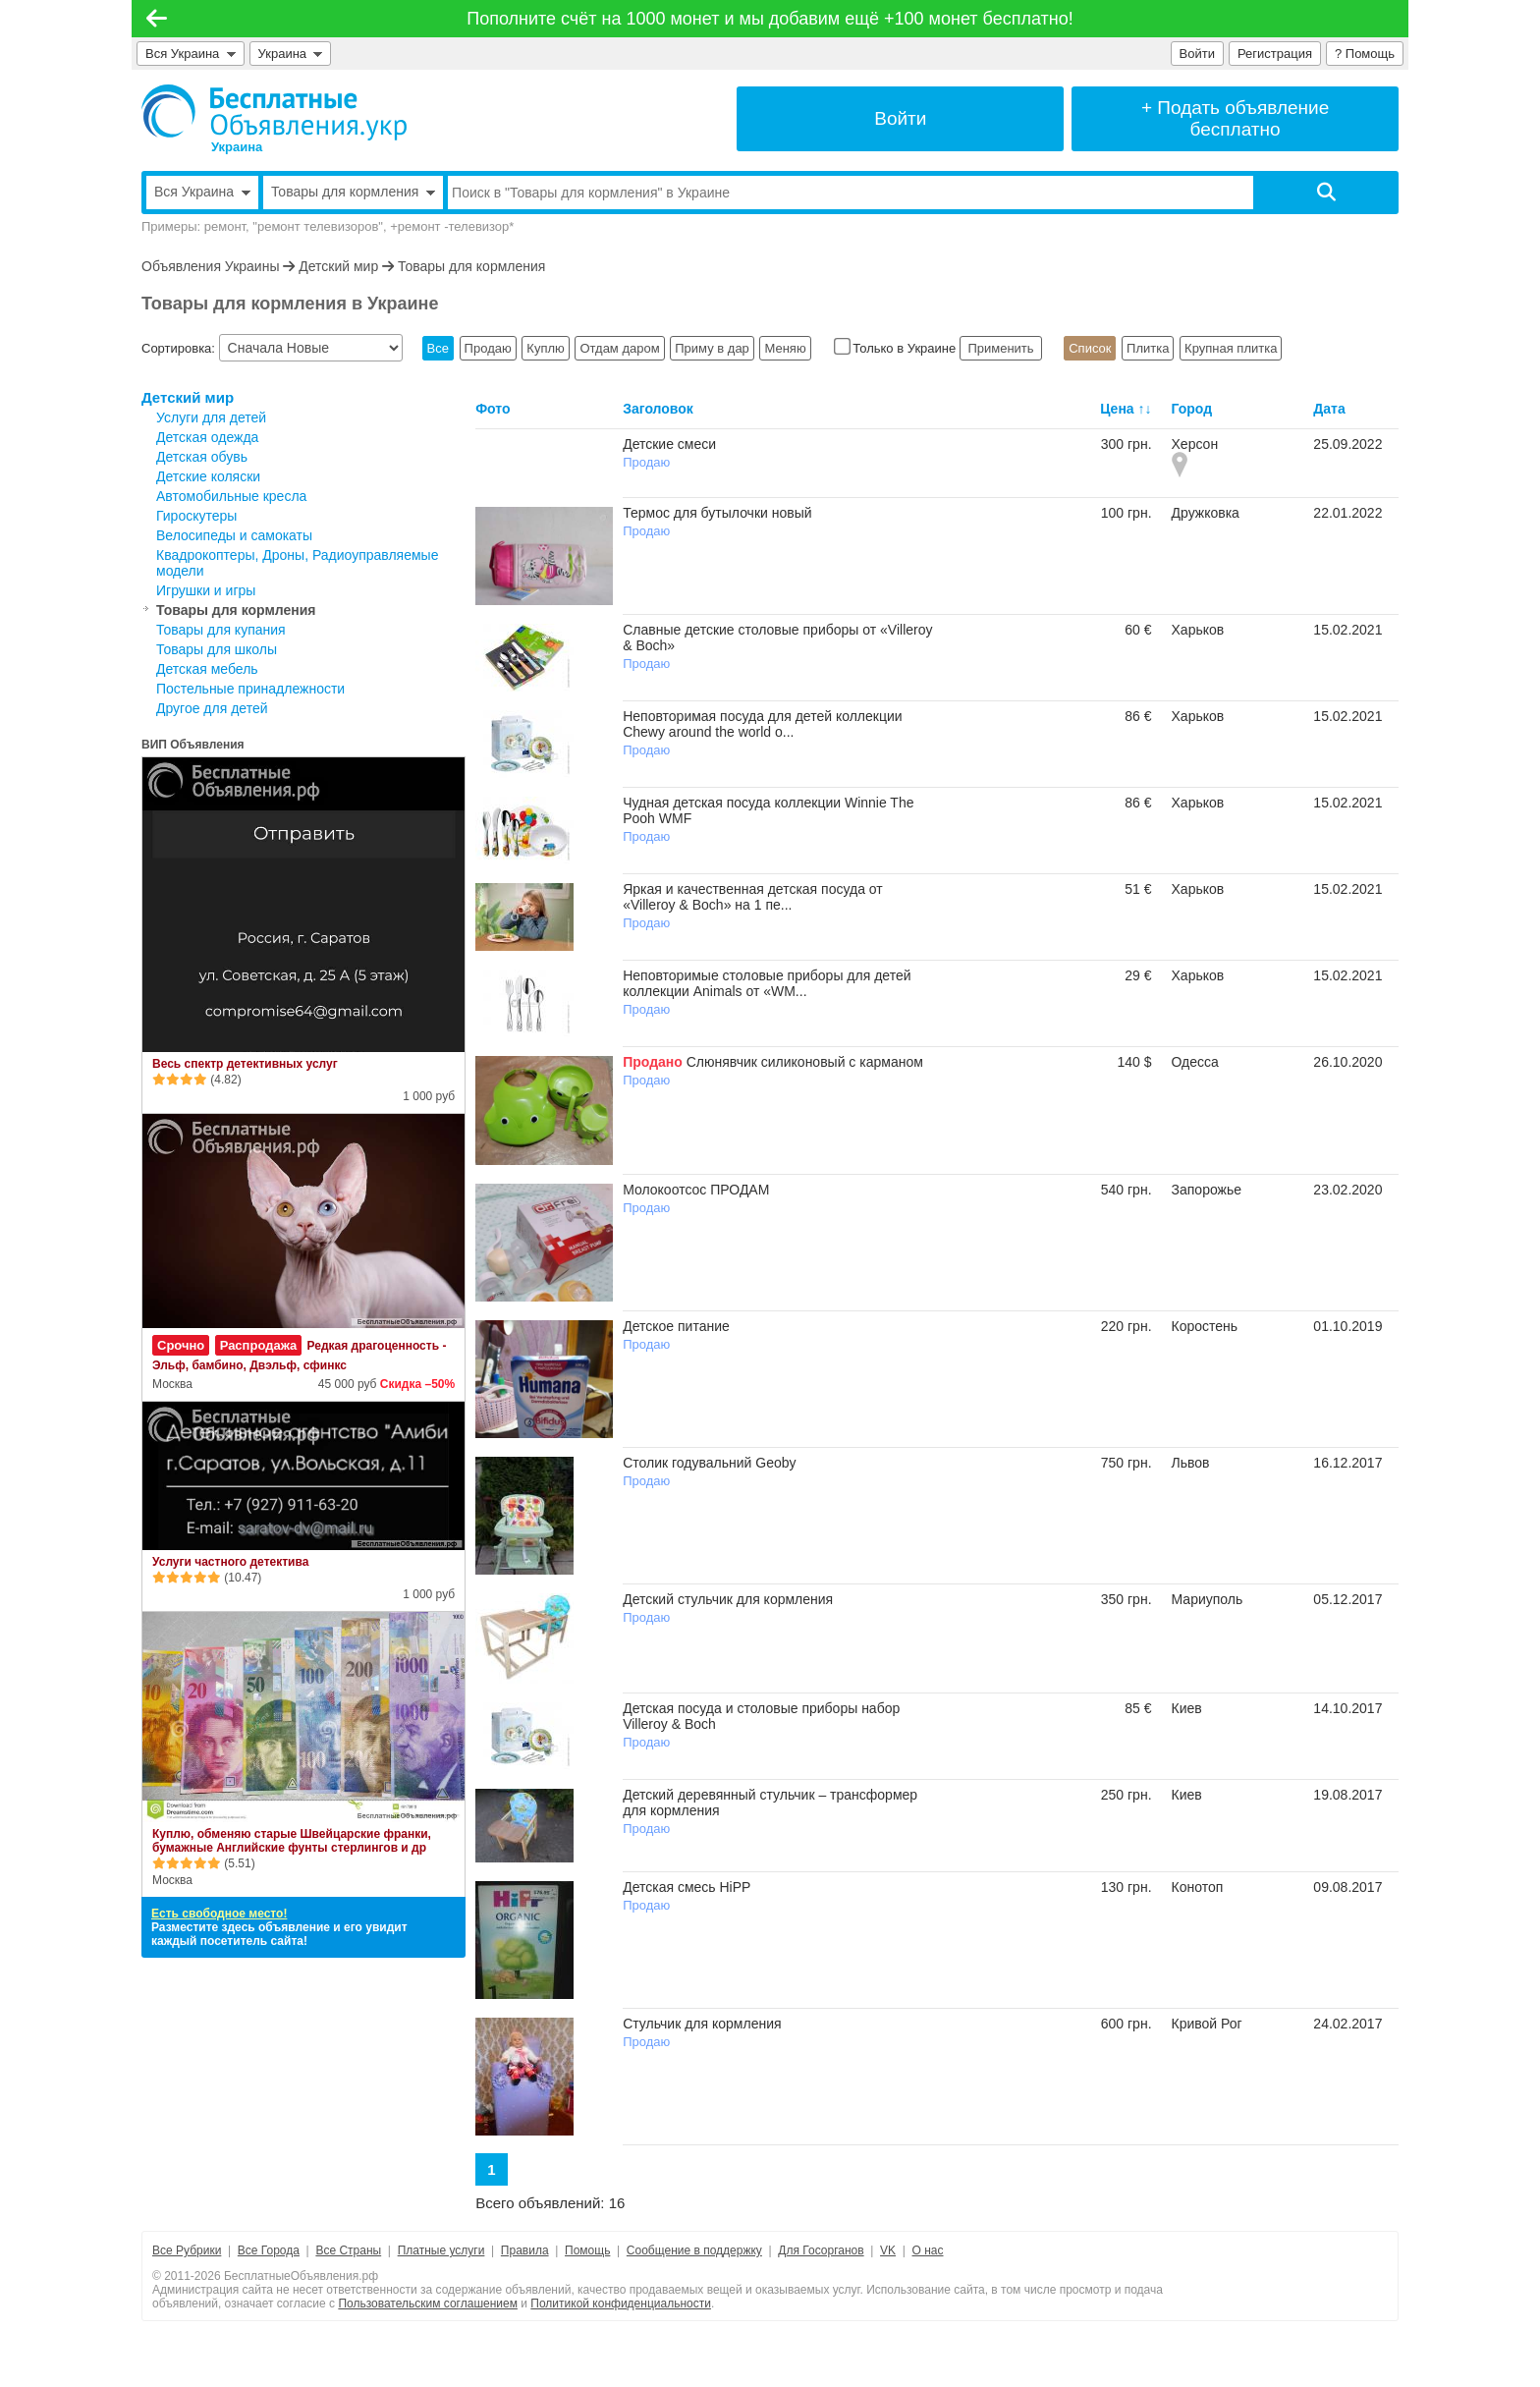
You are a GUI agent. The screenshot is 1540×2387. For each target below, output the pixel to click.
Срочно (180, 1345)
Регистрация (1275, 53)
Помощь (587, 2250)
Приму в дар (712, 348)
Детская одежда (207, 437)
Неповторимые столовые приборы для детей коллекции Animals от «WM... (766, 983)
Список (1090, 348)
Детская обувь (202, 457)
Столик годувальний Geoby (709, 1463)
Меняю (784, 348)
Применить (1000, 348)
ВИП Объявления (193, 744)
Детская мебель (207, 669)
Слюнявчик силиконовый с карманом (805, 1062)
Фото (492, 408)
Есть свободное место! (219, 1913)
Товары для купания (221, 630)
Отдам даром (619, 348)
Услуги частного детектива (230, 1562)
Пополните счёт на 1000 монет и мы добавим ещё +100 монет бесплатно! (770, 18)
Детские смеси (669, 444)
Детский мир (338, 266)
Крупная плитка (1230, 348)
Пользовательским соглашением (428, 2303)
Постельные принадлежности (250, 688)
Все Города (269, 2250)
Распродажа (259, 1345)
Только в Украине (897, 348)
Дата (1329, 408)
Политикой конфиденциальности (620, 2303)
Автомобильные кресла (231, 496)
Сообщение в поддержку (694, 2250)
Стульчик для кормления (702, 2023)
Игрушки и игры (205, 590)
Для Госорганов (820, 2250)
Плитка (1148, 348)
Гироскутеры (196, 516)
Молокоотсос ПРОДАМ (696, 1189)
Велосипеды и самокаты (234, 535)
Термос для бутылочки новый (717, 513)
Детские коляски (208, 476)
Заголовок (658, 408)
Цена (1116, 408)
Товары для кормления (471, 266)
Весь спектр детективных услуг (245, 1064)
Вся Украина (190, 53)
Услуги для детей (211, 417)
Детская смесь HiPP (686, 1887)
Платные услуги (441, 2250)
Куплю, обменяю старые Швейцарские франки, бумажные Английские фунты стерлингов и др (291, 1841)
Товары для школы (216, 649)
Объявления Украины (210, 266)
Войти (1197, 53)
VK (888, 2250)
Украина (290, 53)
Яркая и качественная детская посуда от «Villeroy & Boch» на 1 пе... (753, 897)
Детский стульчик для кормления (728, 1599)
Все (438, 348)
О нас (928, 2250)
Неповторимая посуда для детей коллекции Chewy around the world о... (762, 724)
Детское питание (676, 1326)
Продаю (488, 348)
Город (1192, 408)
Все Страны (348, 2250)
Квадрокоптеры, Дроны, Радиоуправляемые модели (297, 563)
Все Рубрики (186, 2250)
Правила (525, 2250)
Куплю (545, 348)
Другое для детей (212, 708)
